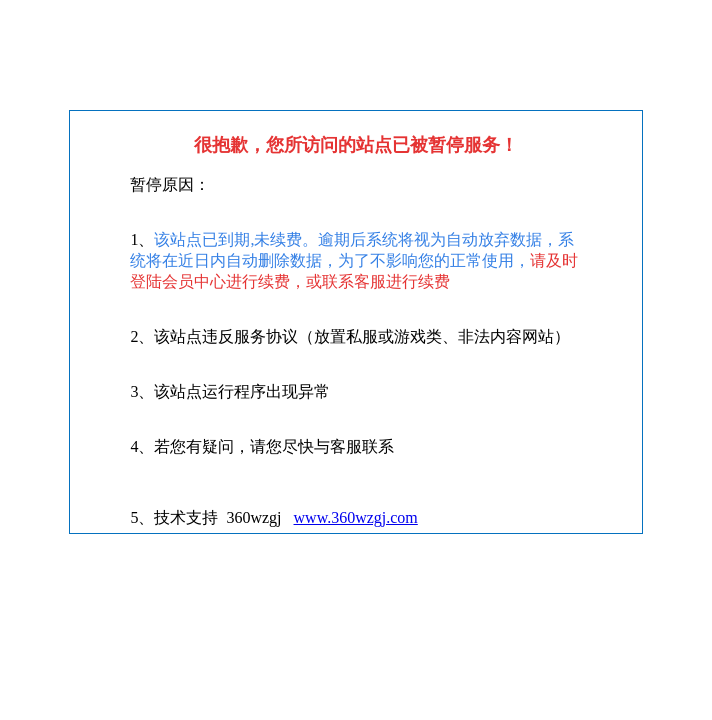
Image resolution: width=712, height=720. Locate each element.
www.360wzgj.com (356, 517)
